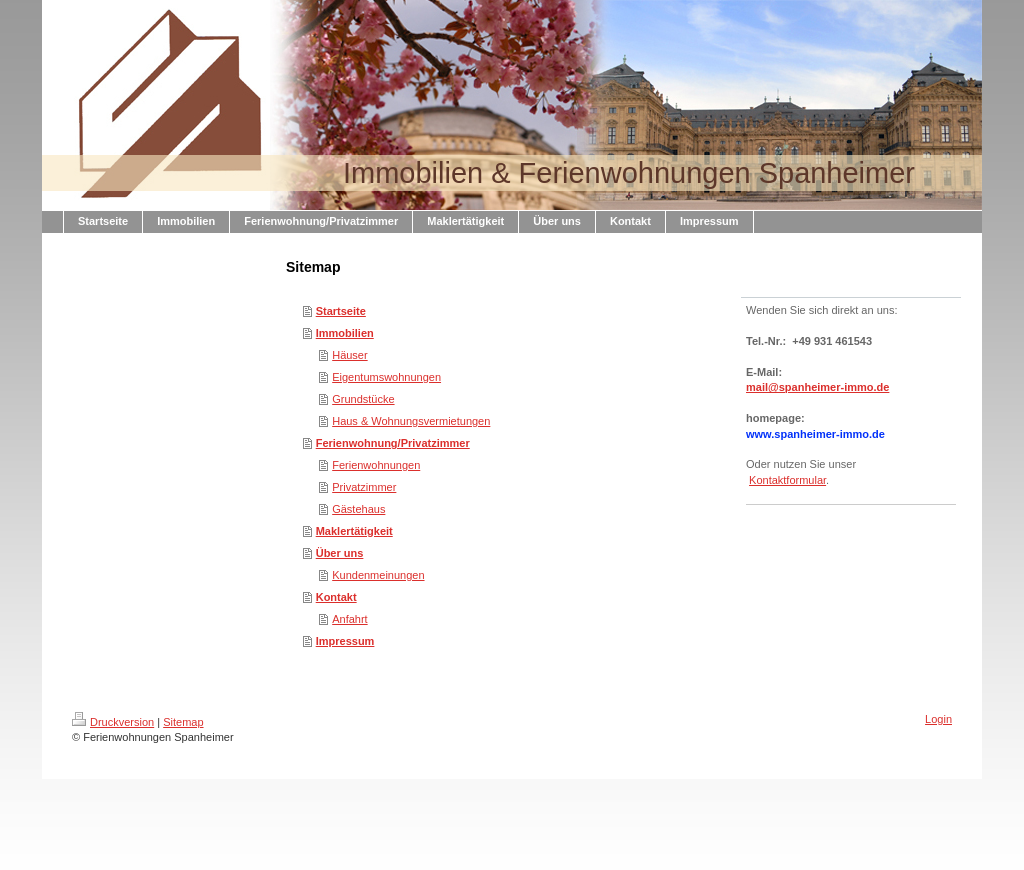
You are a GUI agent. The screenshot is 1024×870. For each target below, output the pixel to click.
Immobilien (345, 333)
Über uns (340, 553)
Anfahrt (349, 619)
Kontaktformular (787, 480)
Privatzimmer (364, 487)
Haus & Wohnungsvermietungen (411, 421)
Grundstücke (363, 399)
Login (938, 719)
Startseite (341, 311)
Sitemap (183, 722)
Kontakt (336, 597)
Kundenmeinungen (378, 575)
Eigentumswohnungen (386, 377)
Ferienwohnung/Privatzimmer (393, 443)
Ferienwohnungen (376, 465)
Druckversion (113, 722)
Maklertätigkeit (354, 531)
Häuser (349, 355)
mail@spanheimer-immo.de (817, 387)
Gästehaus (358, 509)
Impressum (345, 641)
